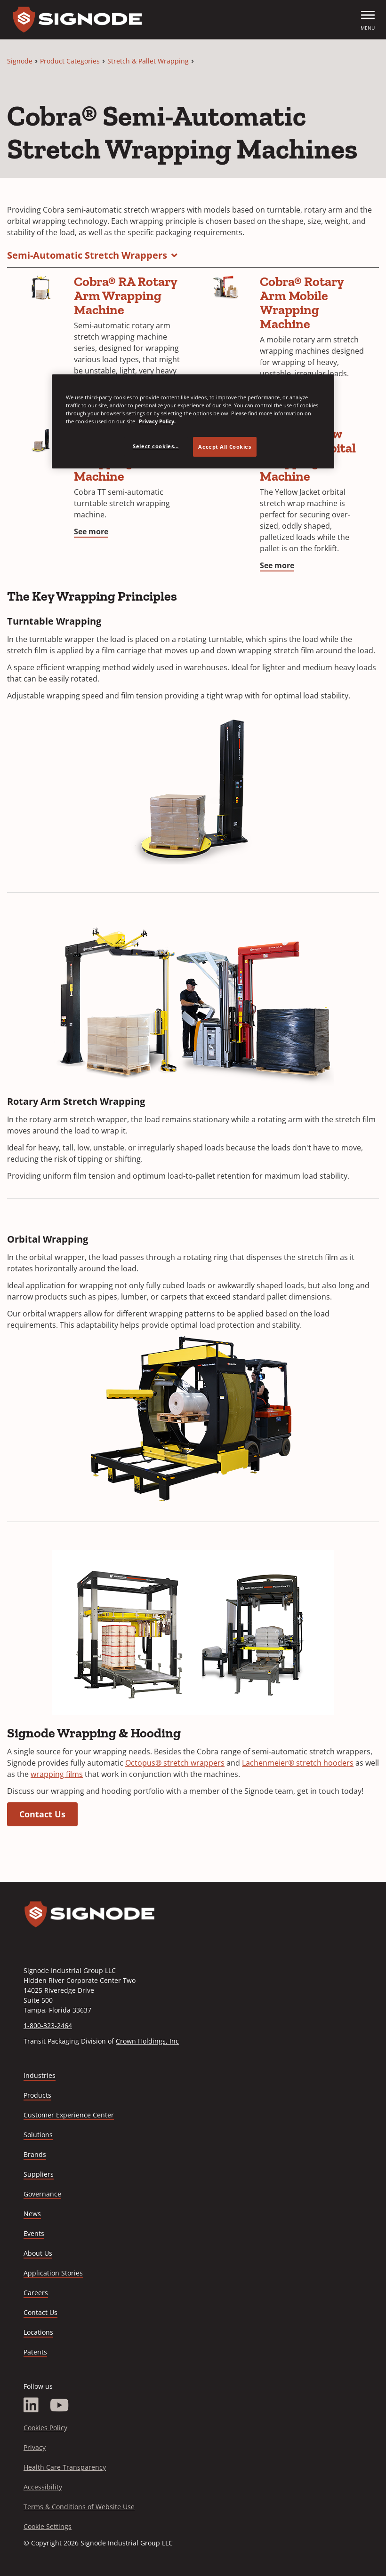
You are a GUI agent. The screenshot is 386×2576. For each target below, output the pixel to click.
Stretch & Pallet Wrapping (148, 60)
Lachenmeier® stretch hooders (298, 1763)
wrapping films (57, 1774)
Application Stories (53, 2272)
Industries (40, 2075)
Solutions (38, 2134)
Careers (36, 2293)
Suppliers (39, 2174)
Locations (38, 2332)
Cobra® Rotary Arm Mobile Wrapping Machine (302, 303)
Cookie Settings (48, 2526)
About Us (38, 2253)
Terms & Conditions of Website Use (79, 2506)
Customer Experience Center (69, 2114)
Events (34, 2233)
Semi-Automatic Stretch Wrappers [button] (87, 255)
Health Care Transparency (65, 2467)
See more (91, 531)
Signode (19, 60)
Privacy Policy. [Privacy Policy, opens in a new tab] (157, 421)
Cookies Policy (45, 2427)
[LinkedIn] (31, 2405)
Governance (42, 2193)
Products (37, 2095)
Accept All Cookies (224, 446)
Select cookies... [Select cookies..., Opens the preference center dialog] (156, 446)
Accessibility (43, 2486)
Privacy (35, 2447)
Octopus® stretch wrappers (175, 1763)
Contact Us (42, 1814)
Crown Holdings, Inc (147, 2041)
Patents (35, 2351)
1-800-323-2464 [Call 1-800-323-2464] (48, 2025)
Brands (35, 2154)
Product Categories (70, 60)
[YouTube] (59, 2405)
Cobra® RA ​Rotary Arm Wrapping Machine (125, 295)
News (32, 2213)
